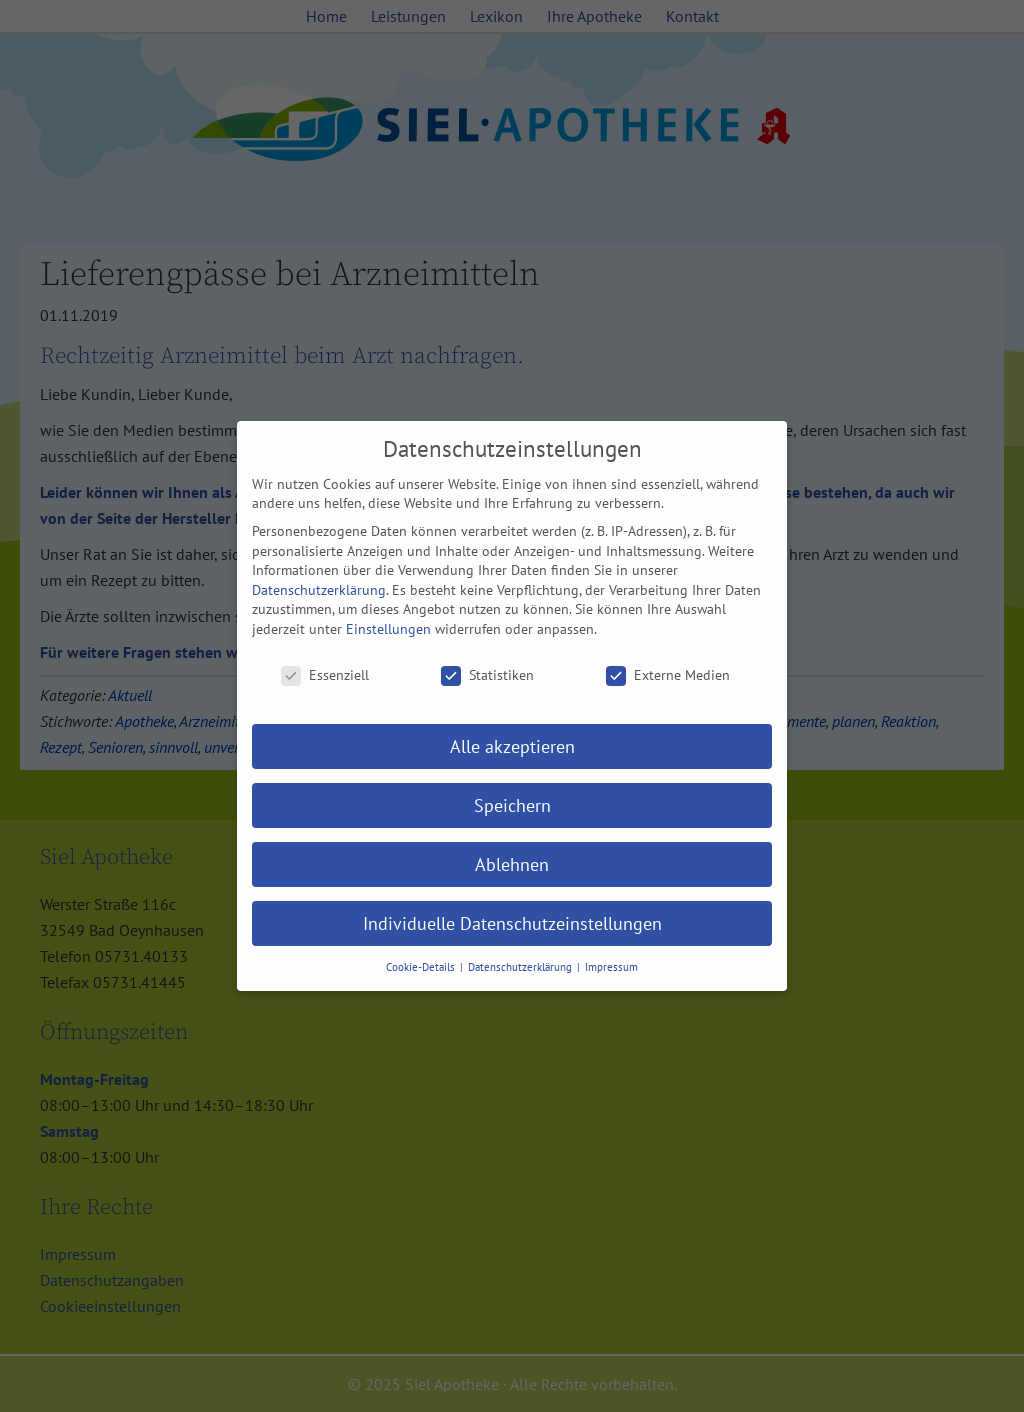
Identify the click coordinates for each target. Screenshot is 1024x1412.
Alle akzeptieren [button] (512, 746)
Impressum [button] (611, 967)
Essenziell (325, 675)
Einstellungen (388, 629)
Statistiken (487, 675)
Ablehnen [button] (512, 864)
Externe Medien (668, 675)
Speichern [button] (512, 805)
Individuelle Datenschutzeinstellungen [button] (512, 923)
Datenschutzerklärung (319, 590)
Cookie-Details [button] (422, 967)
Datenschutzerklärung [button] (521, 967)
